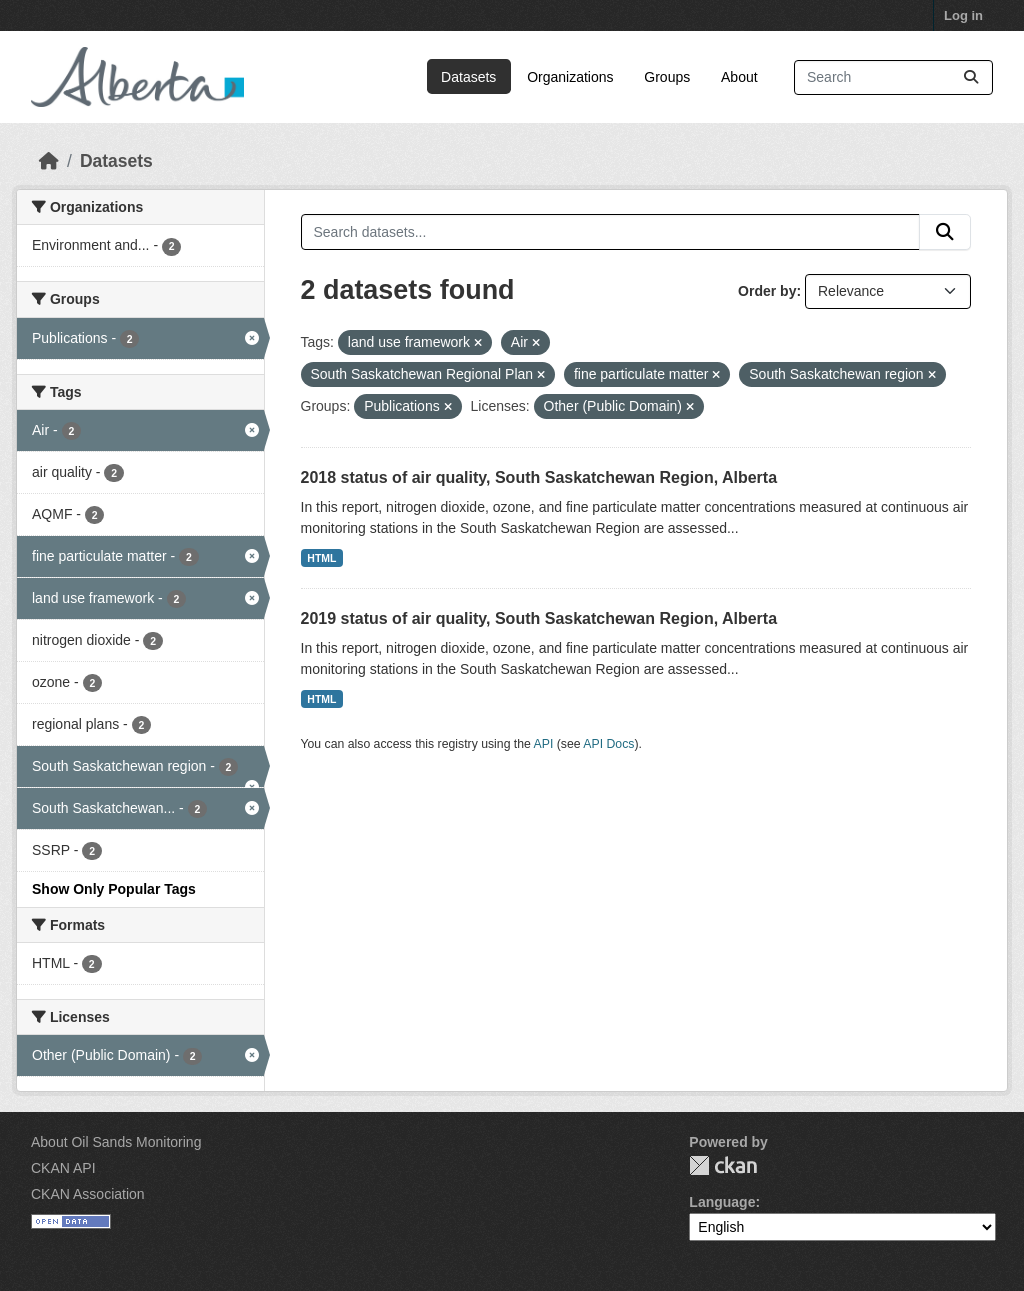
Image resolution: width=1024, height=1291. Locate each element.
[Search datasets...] (893, 77)
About (739, 77)
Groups (667, 77)
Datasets (468, 77)
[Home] (49, 161)
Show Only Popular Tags (114, 889)
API (544, 744)
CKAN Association (88, 1194)
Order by (767, 291)
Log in (963, 15)
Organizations (570, 77)
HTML (321, 558)
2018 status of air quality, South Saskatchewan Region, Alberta (539, 477)
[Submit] (971, 77)
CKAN (723, 1165)
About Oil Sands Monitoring (116, 1142)
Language (722, 1202)
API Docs (608, 744)
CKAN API (63, 1168)
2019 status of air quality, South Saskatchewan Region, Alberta (539, 618)
